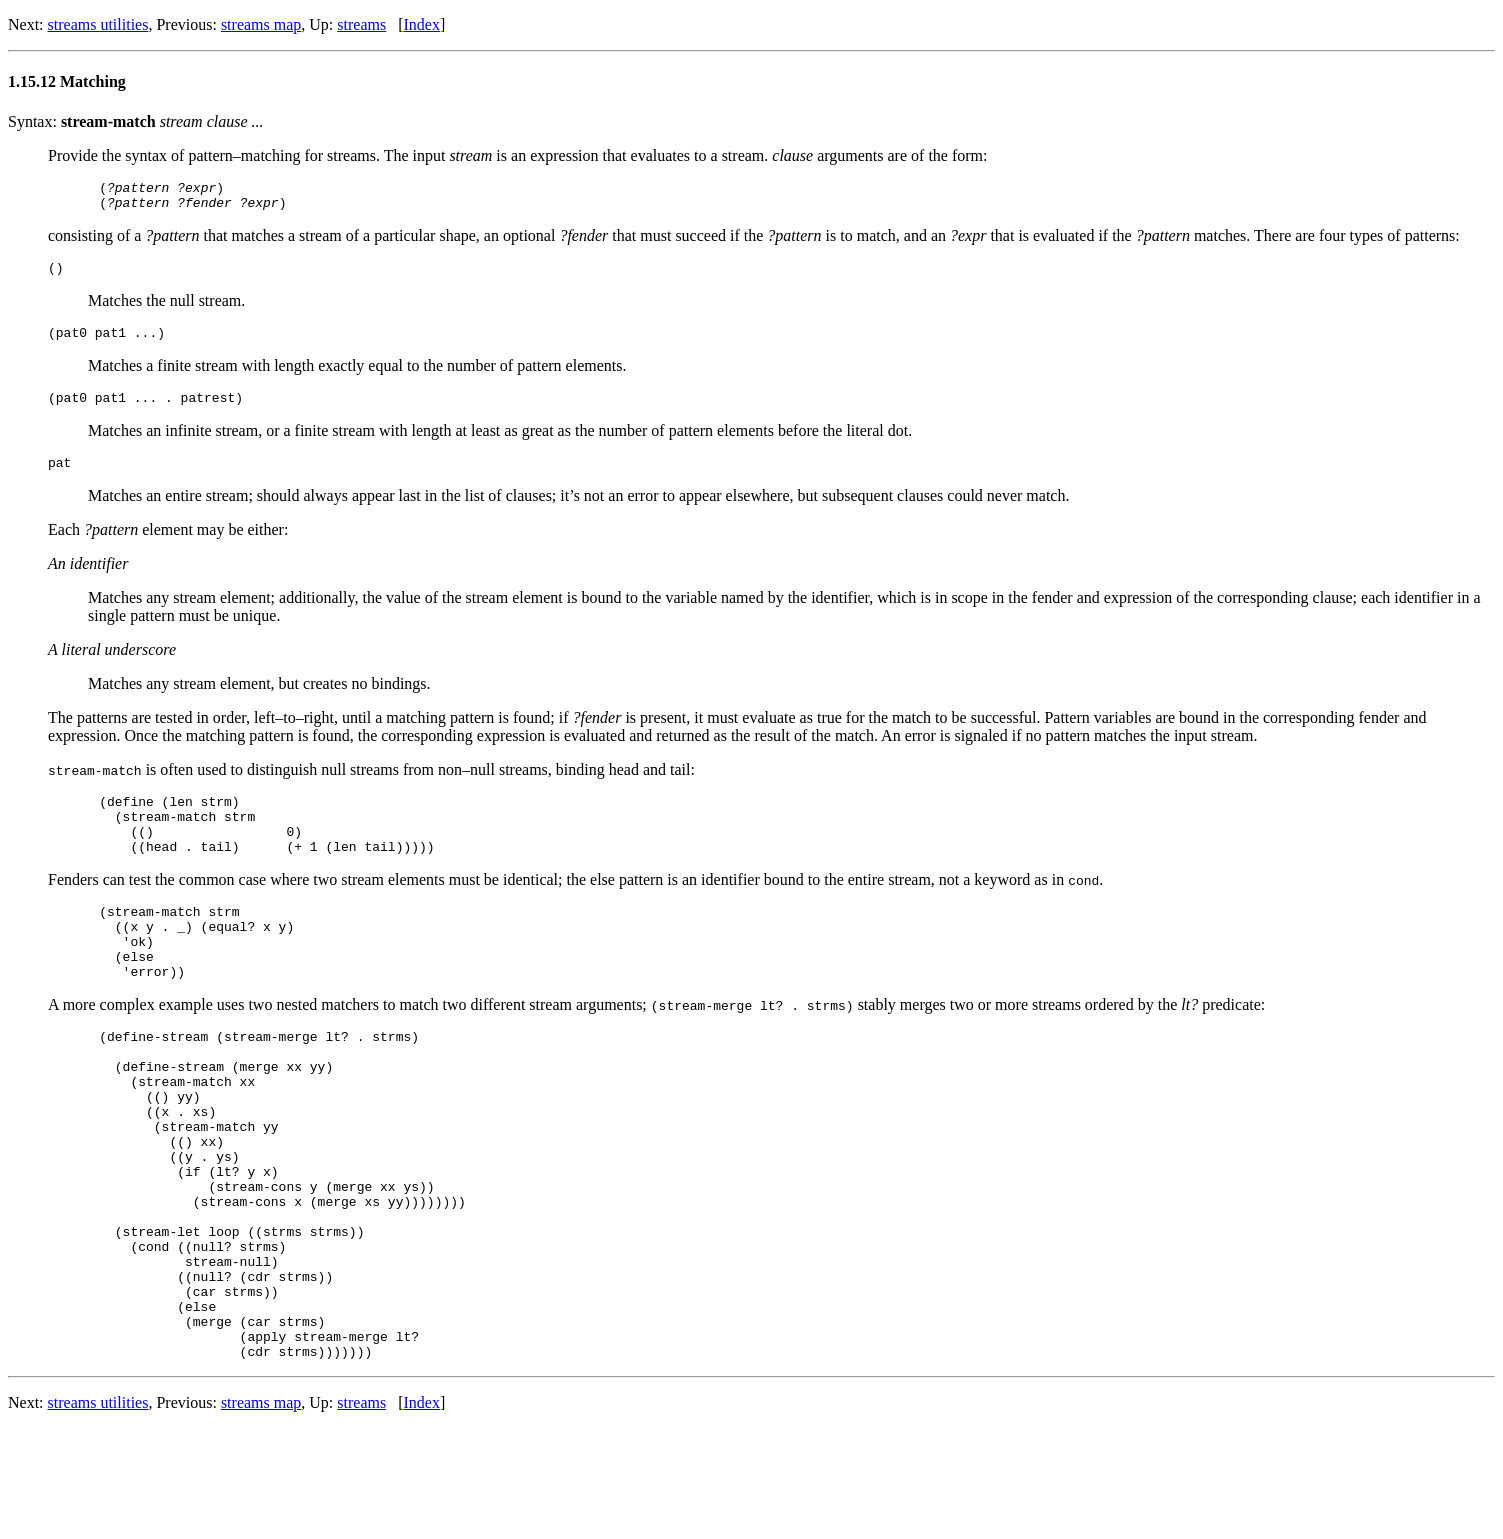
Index (422, 24)
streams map (261, 24)
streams (361, 24)
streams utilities (98, 24)
